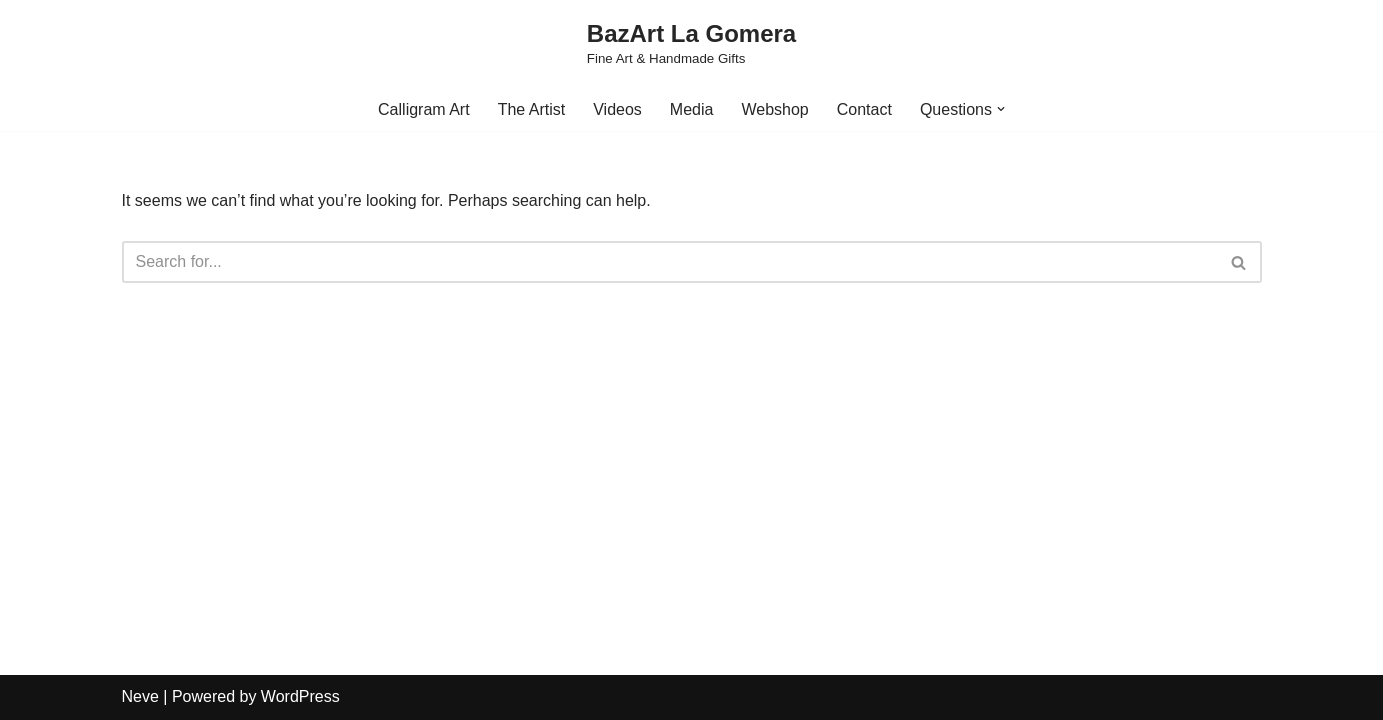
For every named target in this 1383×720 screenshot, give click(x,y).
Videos (617, 109)
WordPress (300, 696)
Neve (140, 696)
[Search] (669, 262)
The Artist (532, 109)
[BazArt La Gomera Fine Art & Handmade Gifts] (691, 44)
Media (692, 109)
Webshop (774, 109)
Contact (864, 109)
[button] (1001, 109)
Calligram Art (424, 109)
